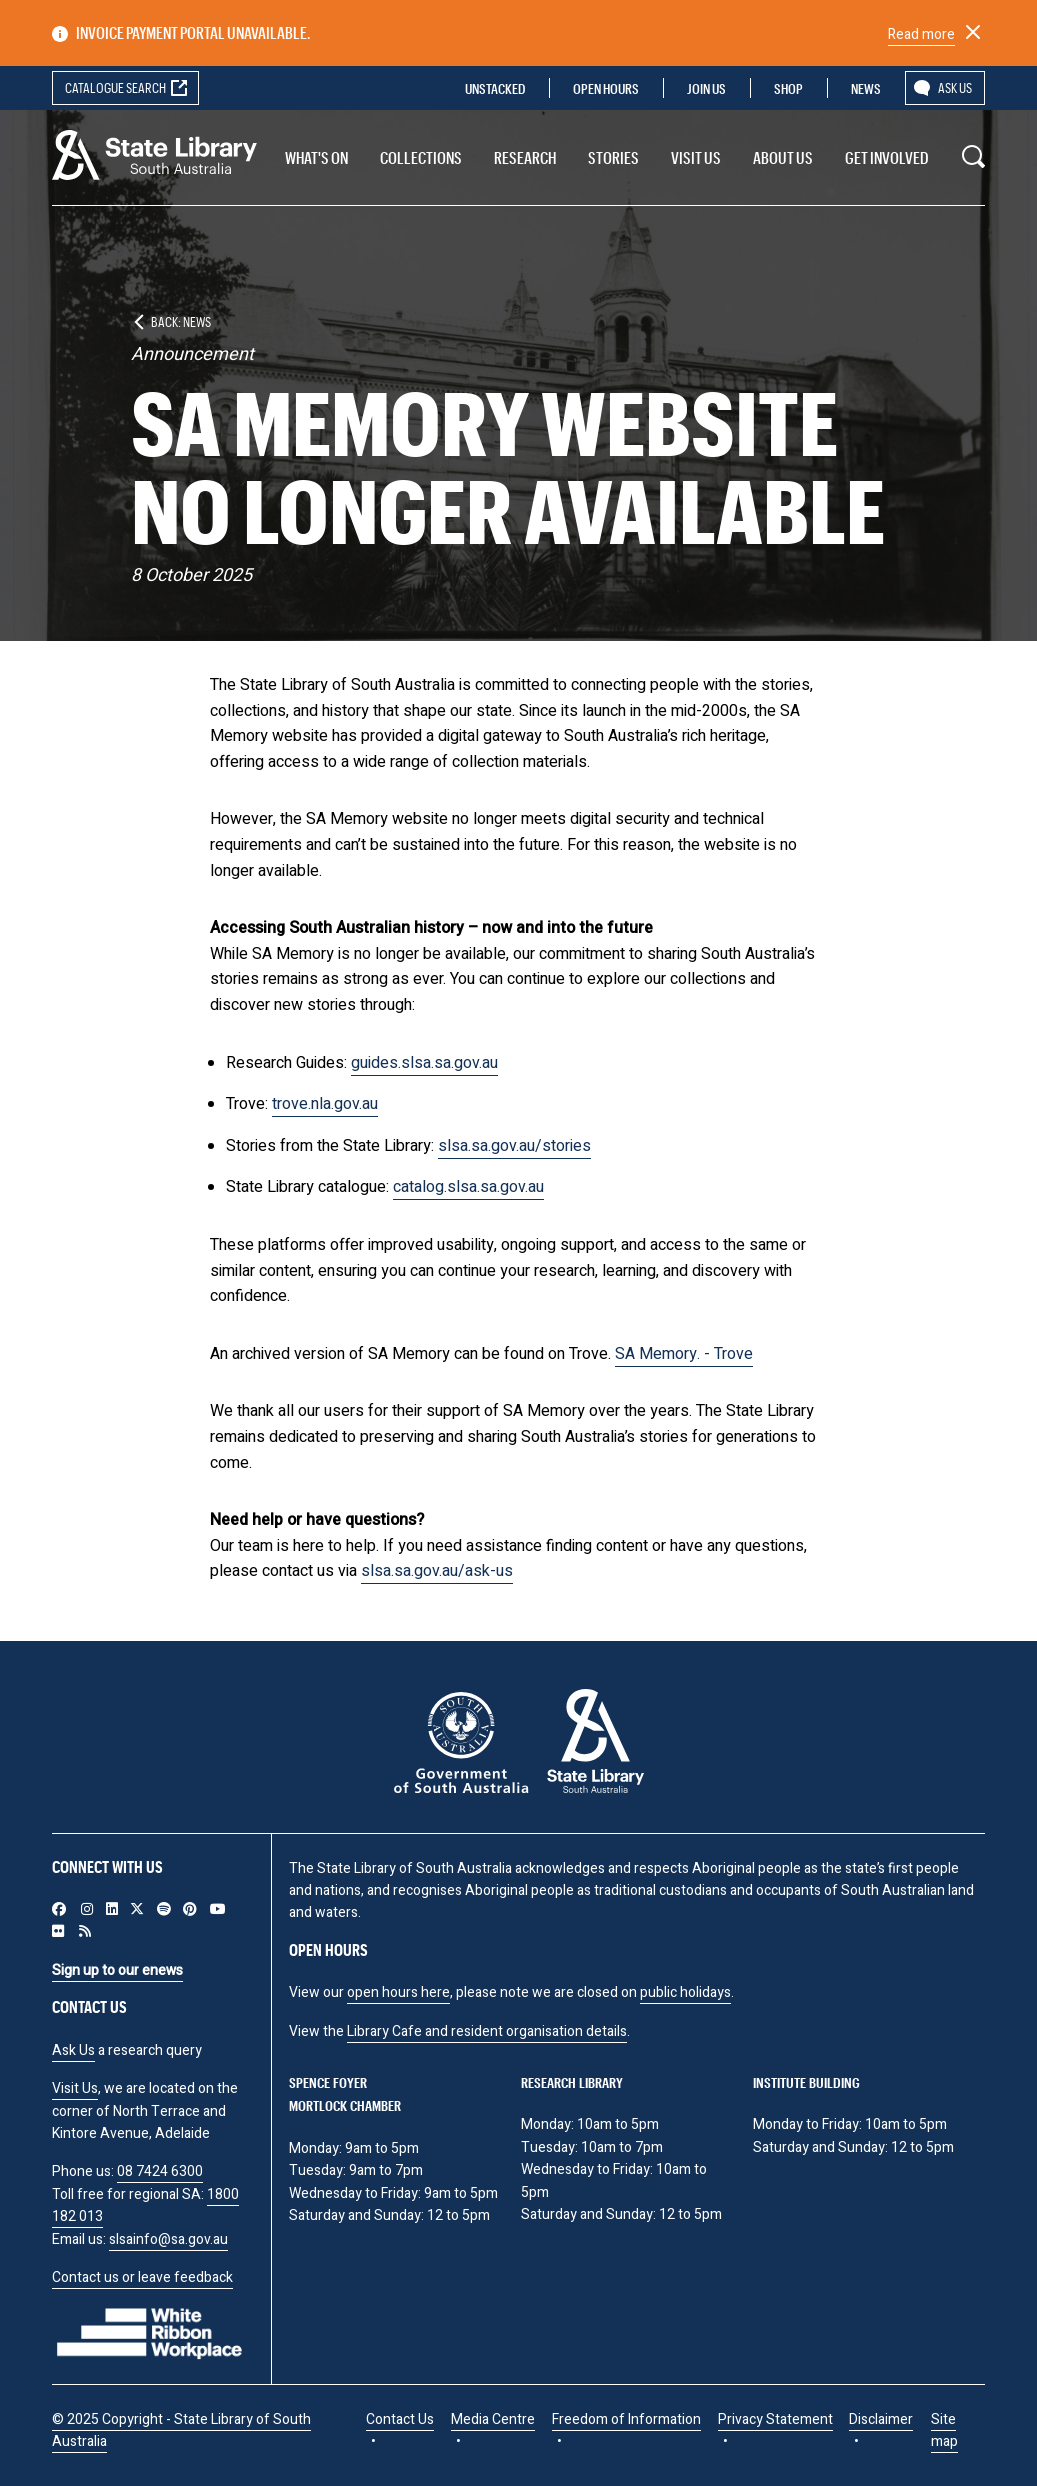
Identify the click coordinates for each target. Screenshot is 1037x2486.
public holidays (685, 1992)
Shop (788, 88)
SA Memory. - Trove (684, 1354)
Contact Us (400, 2419)
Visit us (696, 157)
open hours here (398, 1992)
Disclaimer (881, 2419)
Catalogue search (115, 87)
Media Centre (493, 2419)
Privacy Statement (775, 2419)
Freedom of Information (626, 2419)
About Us (783, 157)
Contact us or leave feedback (142, 2277)
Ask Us (73, 2050)
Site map (944, 2430)
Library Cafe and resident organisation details (487, 2031)
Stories (613, 157)
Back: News (181, 321)
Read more (921, 34)
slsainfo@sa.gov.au (168, 2239)
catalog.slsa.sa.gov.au (468, 1187)
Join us (706, 88)
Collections (421, 157)
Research (525, 157)
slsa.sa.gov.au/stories (514, 1146)
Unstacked (495, 88)
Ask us (955, 87)
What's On (316, 157)
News (866, 88)
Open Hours (606, 88)
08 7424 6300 (160, 2171)
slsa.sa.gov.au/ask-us (437, 1571)
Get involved (887, 157)
